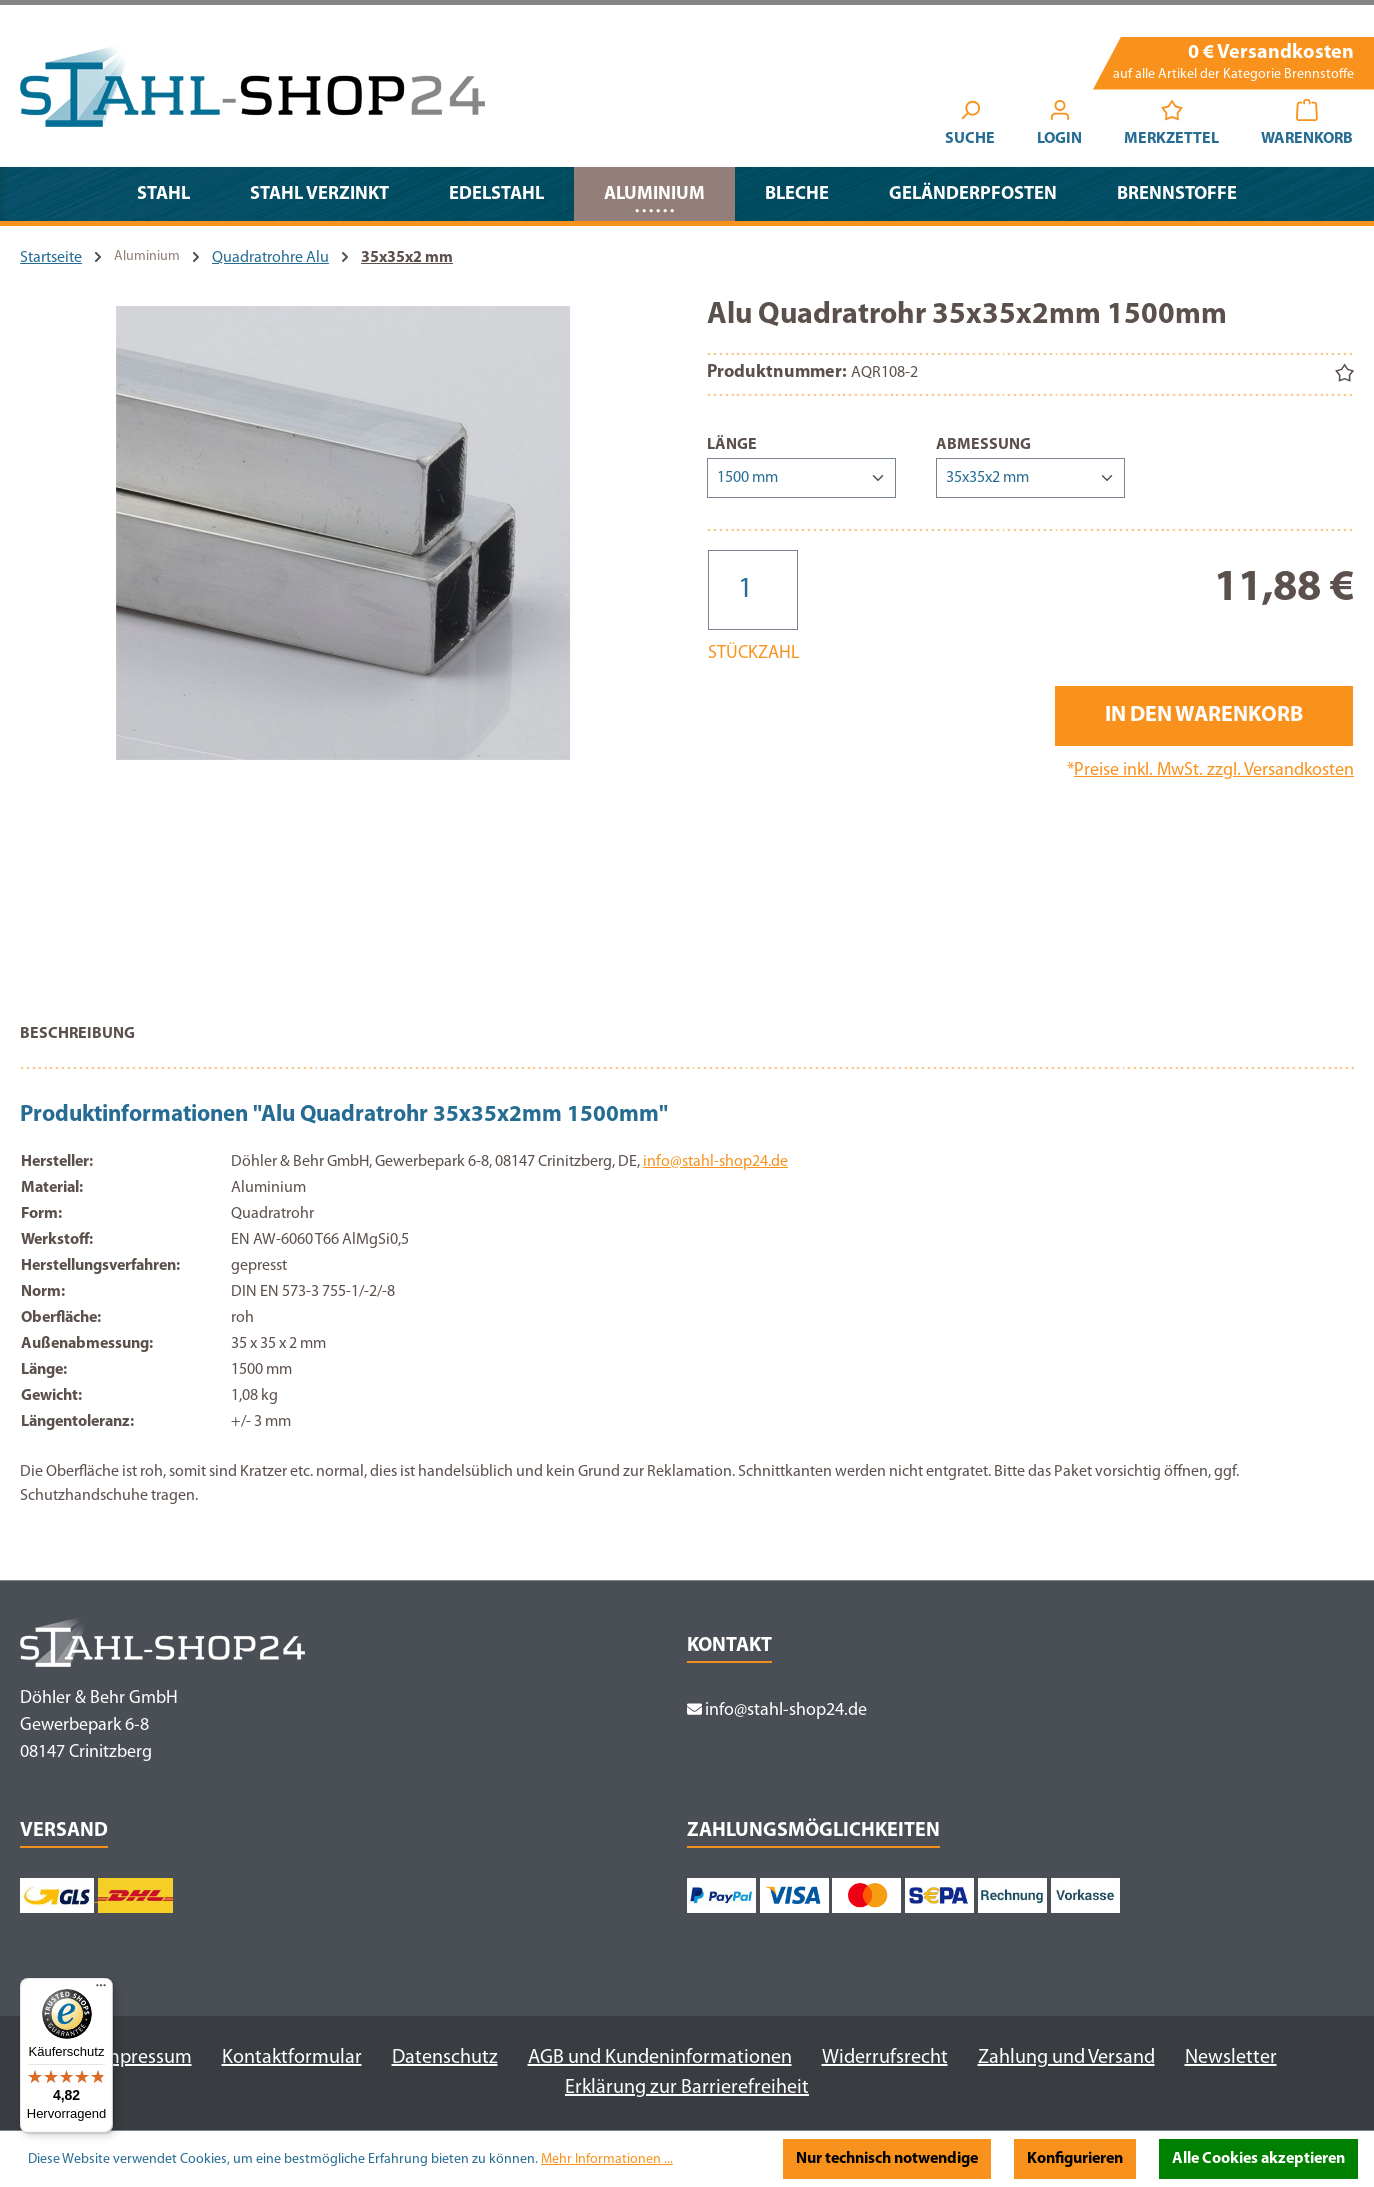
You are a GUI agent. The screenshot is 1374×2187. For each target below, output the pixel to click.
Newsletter (1231, 2058)
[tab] (77, 1044)
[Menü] (101, 1990)
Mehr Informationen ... (607, 2159)
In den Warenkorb (1204, 715)
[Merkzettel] (1171, 126)
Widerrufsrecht (885, 2058)
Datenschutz (445, 2058)
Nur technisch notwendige (887, 2159)
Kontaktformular (292, 2058)
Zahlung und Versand (1066, 2058)
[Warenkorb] (1307, 126)
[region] (343, 646)
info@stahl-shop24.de (715, 1162)
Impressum (145, 2058)
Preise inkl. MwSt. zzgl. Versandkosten (1214, 770)
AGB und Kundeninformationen (660, 2058)
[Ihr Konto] (1059, 126)
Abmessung (983, 443)
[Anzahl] (753, 590)
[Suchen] (970, 126)
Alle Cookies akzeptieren (1258, 2159)
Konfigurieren (1075, 2159)
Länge (732, 443)
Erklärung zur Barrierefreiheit (687, 2088)
